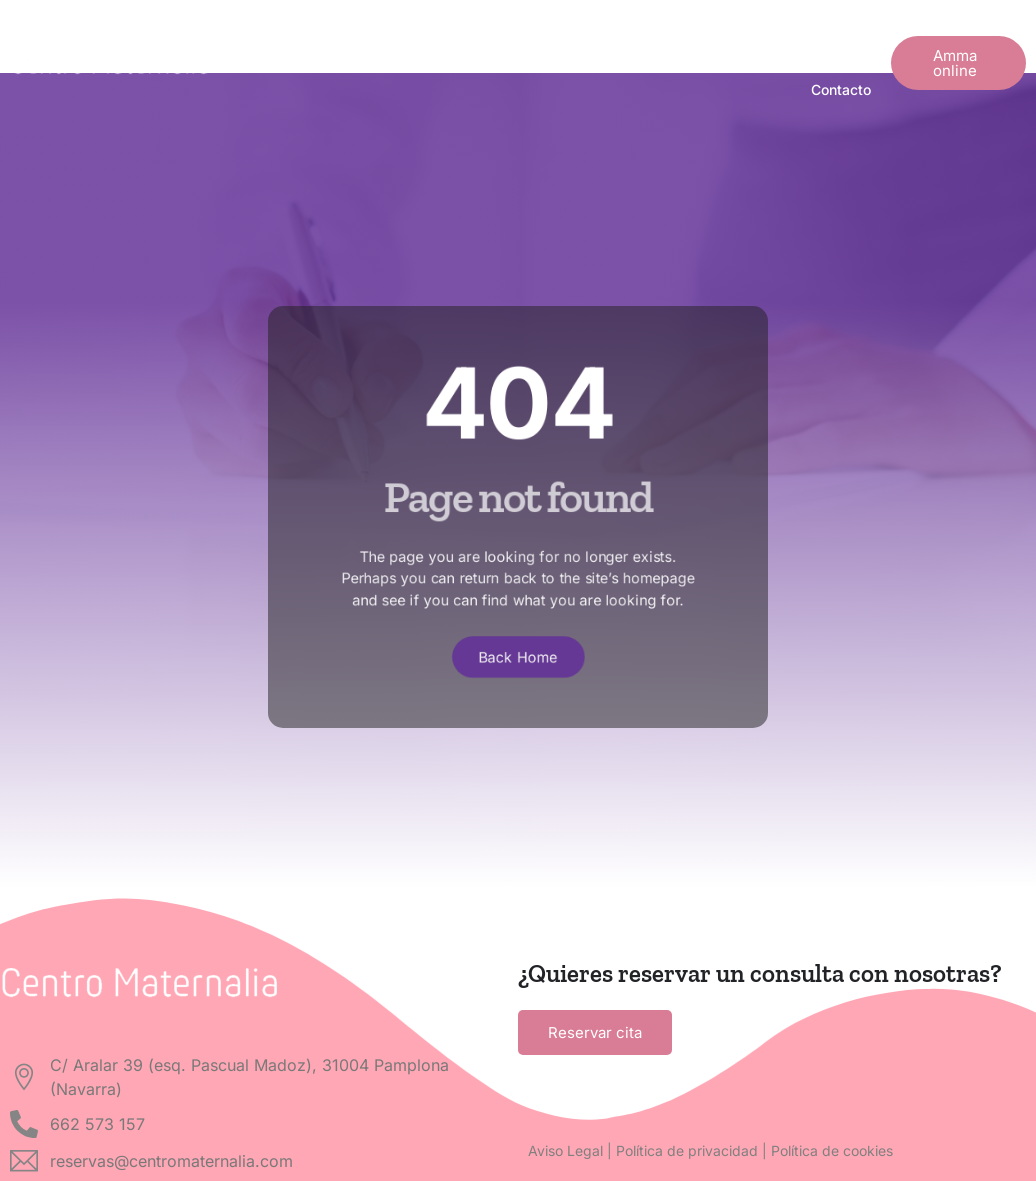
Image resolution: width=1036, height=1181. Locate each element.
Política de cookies (832, 1150)
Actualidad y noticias (662, 36)
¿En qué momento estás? (335, 36)
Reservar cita (595, 1032)
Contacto (841, 89)
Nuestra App (810, 36)
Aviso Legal (565, 1150)
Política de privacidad (687, 1150)
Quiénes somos (504, 36)
